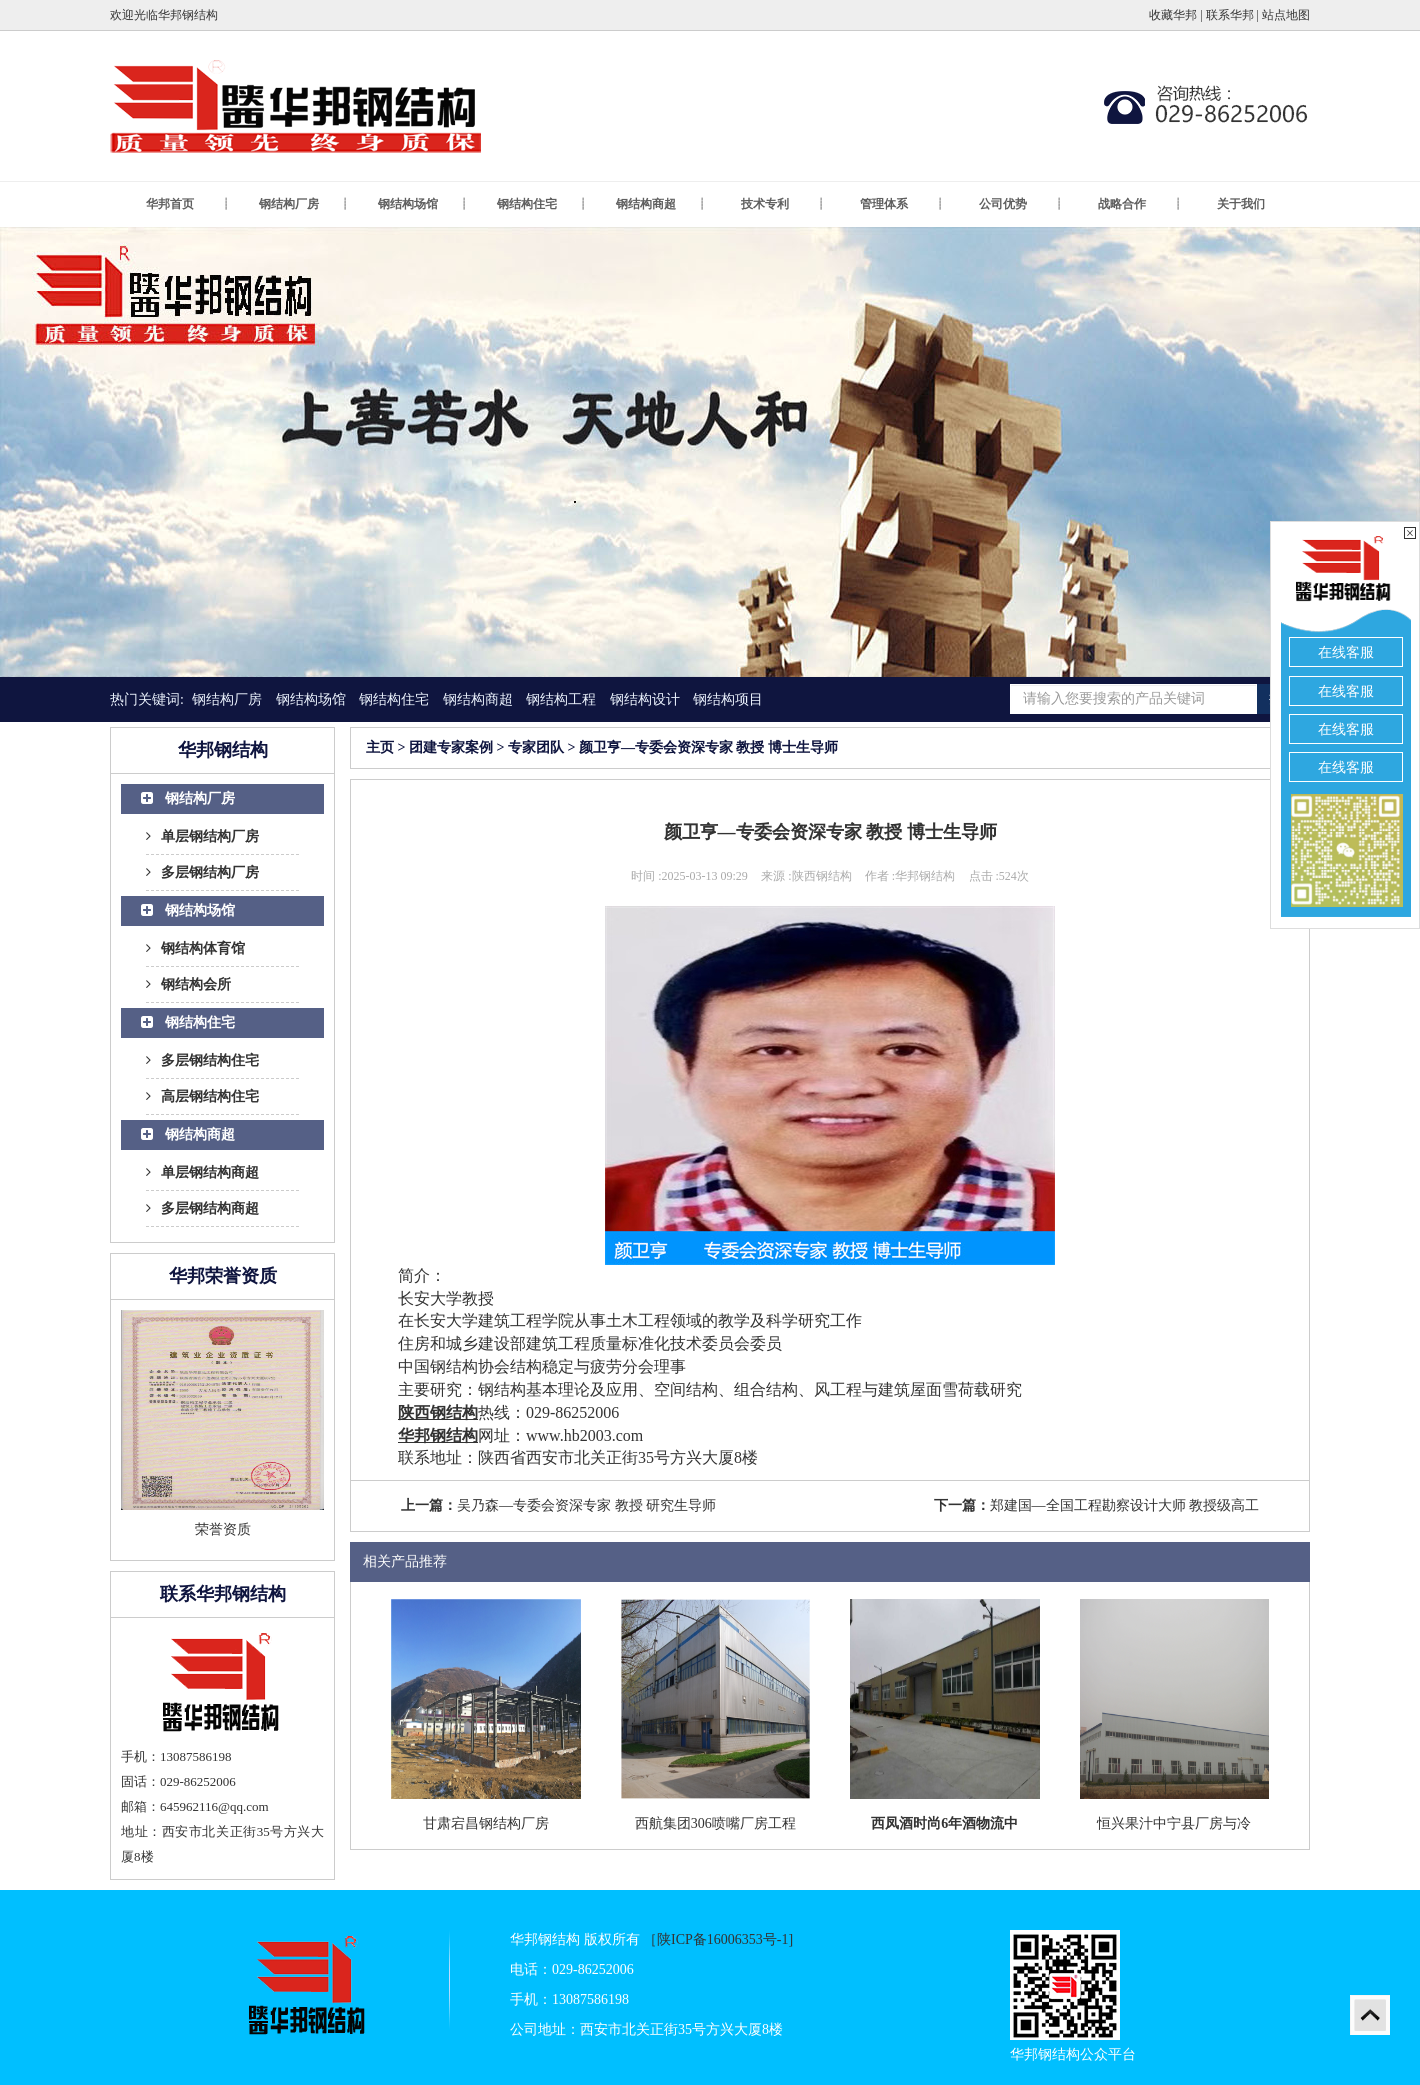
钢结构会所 (188, 984)
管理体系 (902, 204)
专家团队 (536, 747)
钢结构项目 (728, 699)
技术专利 (783, 204)
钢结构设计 (645, 699)
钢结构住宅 (542, 204)
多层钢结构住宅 (202, 1060)
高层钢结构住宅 (202, 1096)
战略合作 (1140, 204)
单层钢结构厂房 (202, 836)
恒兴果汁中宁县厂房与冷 (1174, 1823)
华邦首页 (188, 204)
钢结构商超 (661, 204)
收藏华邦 (1173, 15)
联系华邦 (1230, 15)
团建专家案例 (451, 747)
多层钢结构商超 (202, 1208)
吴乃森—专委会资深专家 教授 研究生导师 (586, 1505)
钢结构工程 (561, 699)
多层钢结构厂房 (202, 872)
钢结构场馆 (423, 204)
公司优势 (1021, 204)
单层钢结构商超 (202, 1172)
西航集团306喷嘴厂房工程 (715, 1823)
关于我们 (1241, 204)
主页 (380, 747)
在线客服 (1346, 652)
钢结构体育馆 (195, 948)
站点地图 (1286, 15)
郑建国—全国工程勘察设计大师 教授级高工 (1125, 1505)
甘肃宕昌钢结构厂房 (486, 1823)
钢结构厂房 (304, 204)
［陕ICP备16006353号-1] (718, 1939)
